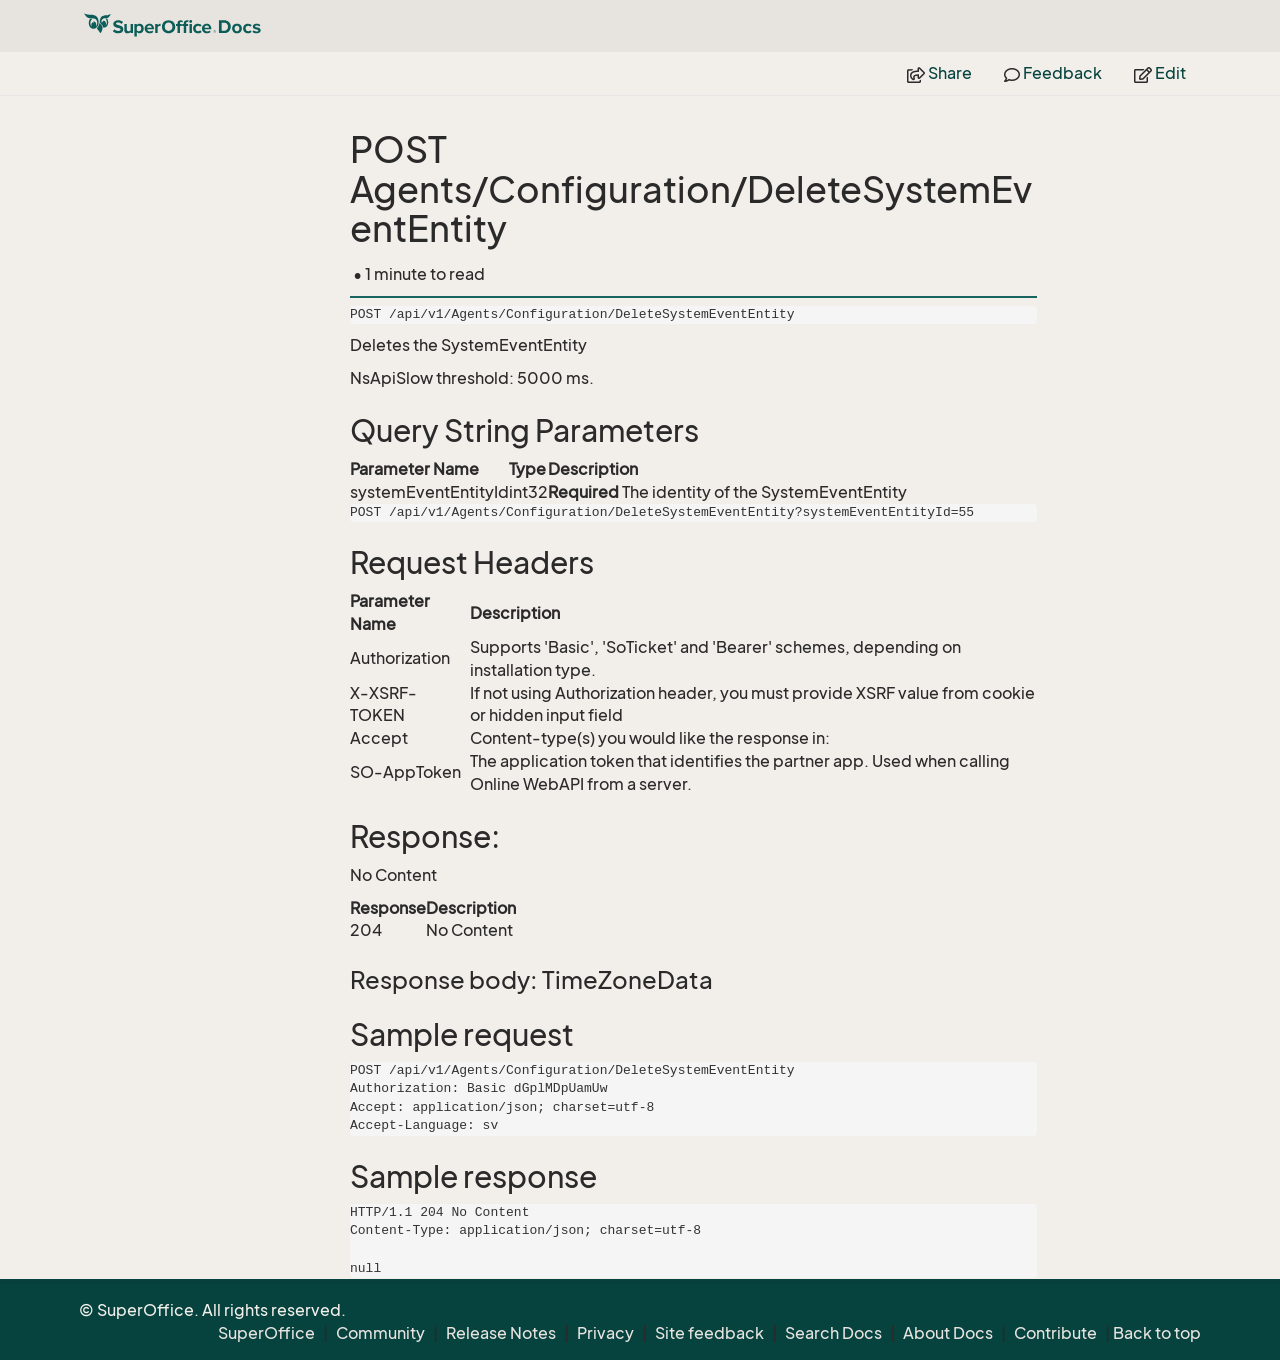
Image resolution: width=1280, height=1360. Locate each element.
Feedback (1053, 73)
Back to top (1157, 1333)
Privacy (605, 1333)
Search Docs (833, 1333)
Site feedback (709, 1333)
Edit (1160, 73)
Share (939, 73)
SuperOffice (266, 1333)
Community (380, 1333)
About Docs (948, 1333)
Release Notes (501, 1333)
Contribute (1055, 1333)
